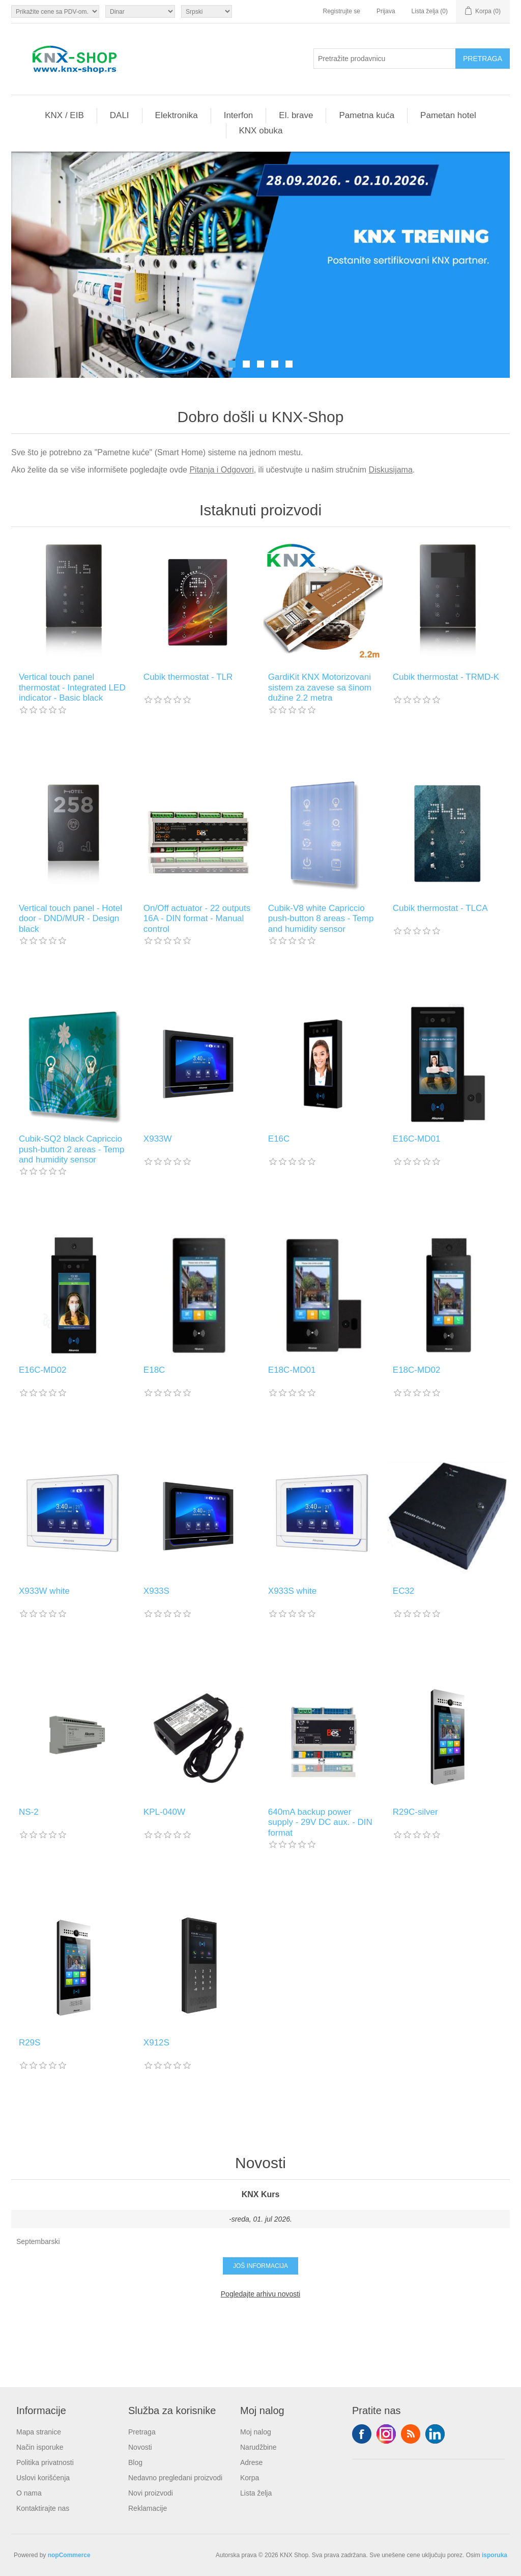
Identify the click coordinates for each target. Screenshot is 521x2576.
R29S (30, 2042)
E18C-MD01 (292, 1370)
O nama (29, 2493)
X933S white (292, 1591)
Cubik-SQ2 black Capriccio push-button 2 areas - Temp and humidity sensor (72, 1149)
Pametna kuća (366, 115)
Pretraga (142, 2432)
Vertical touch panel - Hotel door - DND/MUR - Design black (70, 918)
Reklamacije (147, 2508)
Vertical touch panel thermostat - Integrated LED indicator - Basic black (72, 687)
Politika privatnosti (45, 2462)
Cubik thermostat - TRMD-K (446, 677)
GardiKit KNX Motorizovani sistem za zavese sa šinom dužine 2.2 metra (319, 687)
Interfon (238, 115)
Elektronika (176, 115)
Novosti (140, 2447)
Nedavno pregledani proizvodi (175, 2478)
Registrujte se (341, 11)
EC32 (404, 1591)
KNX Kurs (261, 2194)
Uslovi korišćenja (43, 2478)
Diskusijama (391, 469)
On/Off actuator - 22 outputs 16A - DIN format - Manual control (196, 918)
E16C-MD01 (417, 1139)
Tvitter (386, 2434)
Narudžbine (258, 2447)
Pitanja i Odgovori (221, 469)
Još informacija (260, 2265)
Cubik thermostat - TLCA (440, 908)
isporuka (494, 2555)
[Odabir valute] (140, 11)
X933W (157, 1139)
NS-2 (29, 1812)
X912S (156, 2042)
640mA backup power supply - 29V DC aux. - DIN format (320, 1822)
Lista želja (256, 2493)
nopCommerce (69, 2555)
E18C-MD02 (417, 1370)
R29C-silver (415, 1812)
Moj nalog (255, 2432)
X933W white (44, 1591)
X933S (156, 1591)
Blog (135, 2462)
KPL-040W (164, 1812)
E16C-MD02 (43, 1370)
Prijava (386, 11)
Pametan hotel (448, 115)
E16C (279, 1139)
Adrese (251, 2462)
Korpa (249, 2478)
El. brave (296, 115)
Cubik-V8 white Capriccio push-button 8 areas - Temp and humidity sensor (321, 918)
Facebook (361, 2434)
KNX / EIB (64, 115)
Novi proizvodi (150, 2493)
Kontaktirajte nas (42, 2508)
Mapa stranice (38, 2432)
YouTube (435, 2434)
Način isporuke (40, 2447)
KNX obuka (261, 130)
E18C (154, 1370)
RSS (410, 2434)
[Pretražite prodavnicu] (384, 58)
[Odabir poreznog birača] (55, 11)
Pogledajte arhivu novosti (260, 2294)
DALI (119, 115)
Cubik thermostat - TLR (188, 677)
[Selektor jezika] (206, 11)
